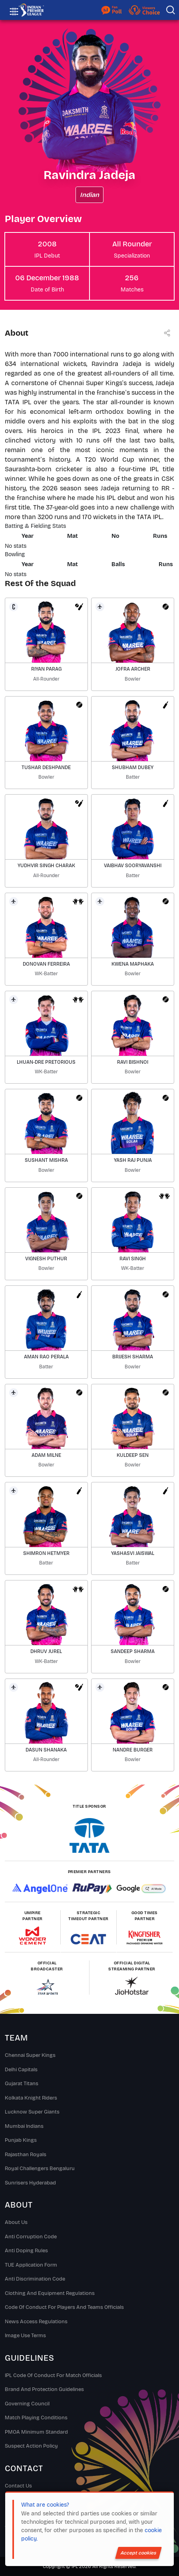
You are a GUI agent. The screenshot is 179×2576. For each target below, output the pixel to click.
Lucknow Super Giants (32, 2112)
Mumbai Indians (24, 2126)
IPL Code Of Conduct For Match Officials (53, 2375)
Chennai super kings (30, 2055)
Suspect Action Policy (31, 2446)
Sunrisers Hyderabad (30, 2183)
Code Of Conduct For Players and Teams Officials (64, 2307)
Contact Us (18, 2486)
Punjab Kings (21, 2140)
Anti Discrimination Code (35, 2279)
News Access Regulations (36, 2321)
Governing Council (27, 2404)
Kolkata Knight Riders (31, 2098)
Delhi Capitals (21, 2069)
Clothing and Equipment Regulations (50, 2293)
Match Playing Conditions (36, 2418)
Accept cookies (138, 2553)
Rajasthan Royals (25, 2154)
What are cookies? (45, 2504)
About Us (16, 2222)
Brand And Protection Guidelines (44, 2389)
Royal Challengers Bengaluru (40, 2168)
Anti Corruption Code (31, 2237)
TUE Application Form (31, 2265)
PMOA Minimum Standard (36, 2432)
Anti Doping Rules (26, 2250)
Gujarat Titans (21, 2083)
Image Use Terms (25, 2335)
